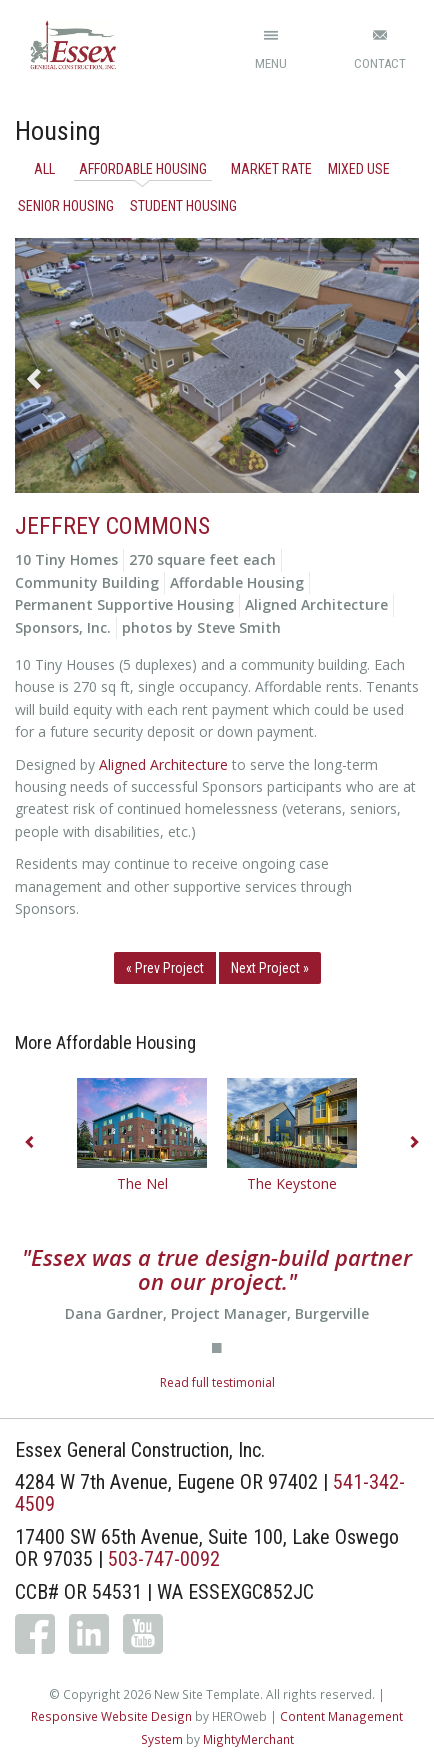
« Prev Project (165, 968)
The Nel (142, 1183)
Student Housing (183, 206)
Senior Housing (66, 206)
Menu (271, 63)
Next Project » (270, 968)
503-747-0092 (164, 1559)
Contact (380, 63)
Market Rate (271, 169)
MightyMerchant (248, 1739)
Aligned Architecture (163, 764)
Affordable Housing (143, 169)
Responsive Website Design (111, 1716)
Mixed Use (359, 169)
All (44, 169)
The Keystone (292, 1183)
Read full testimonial (217, 1382)
